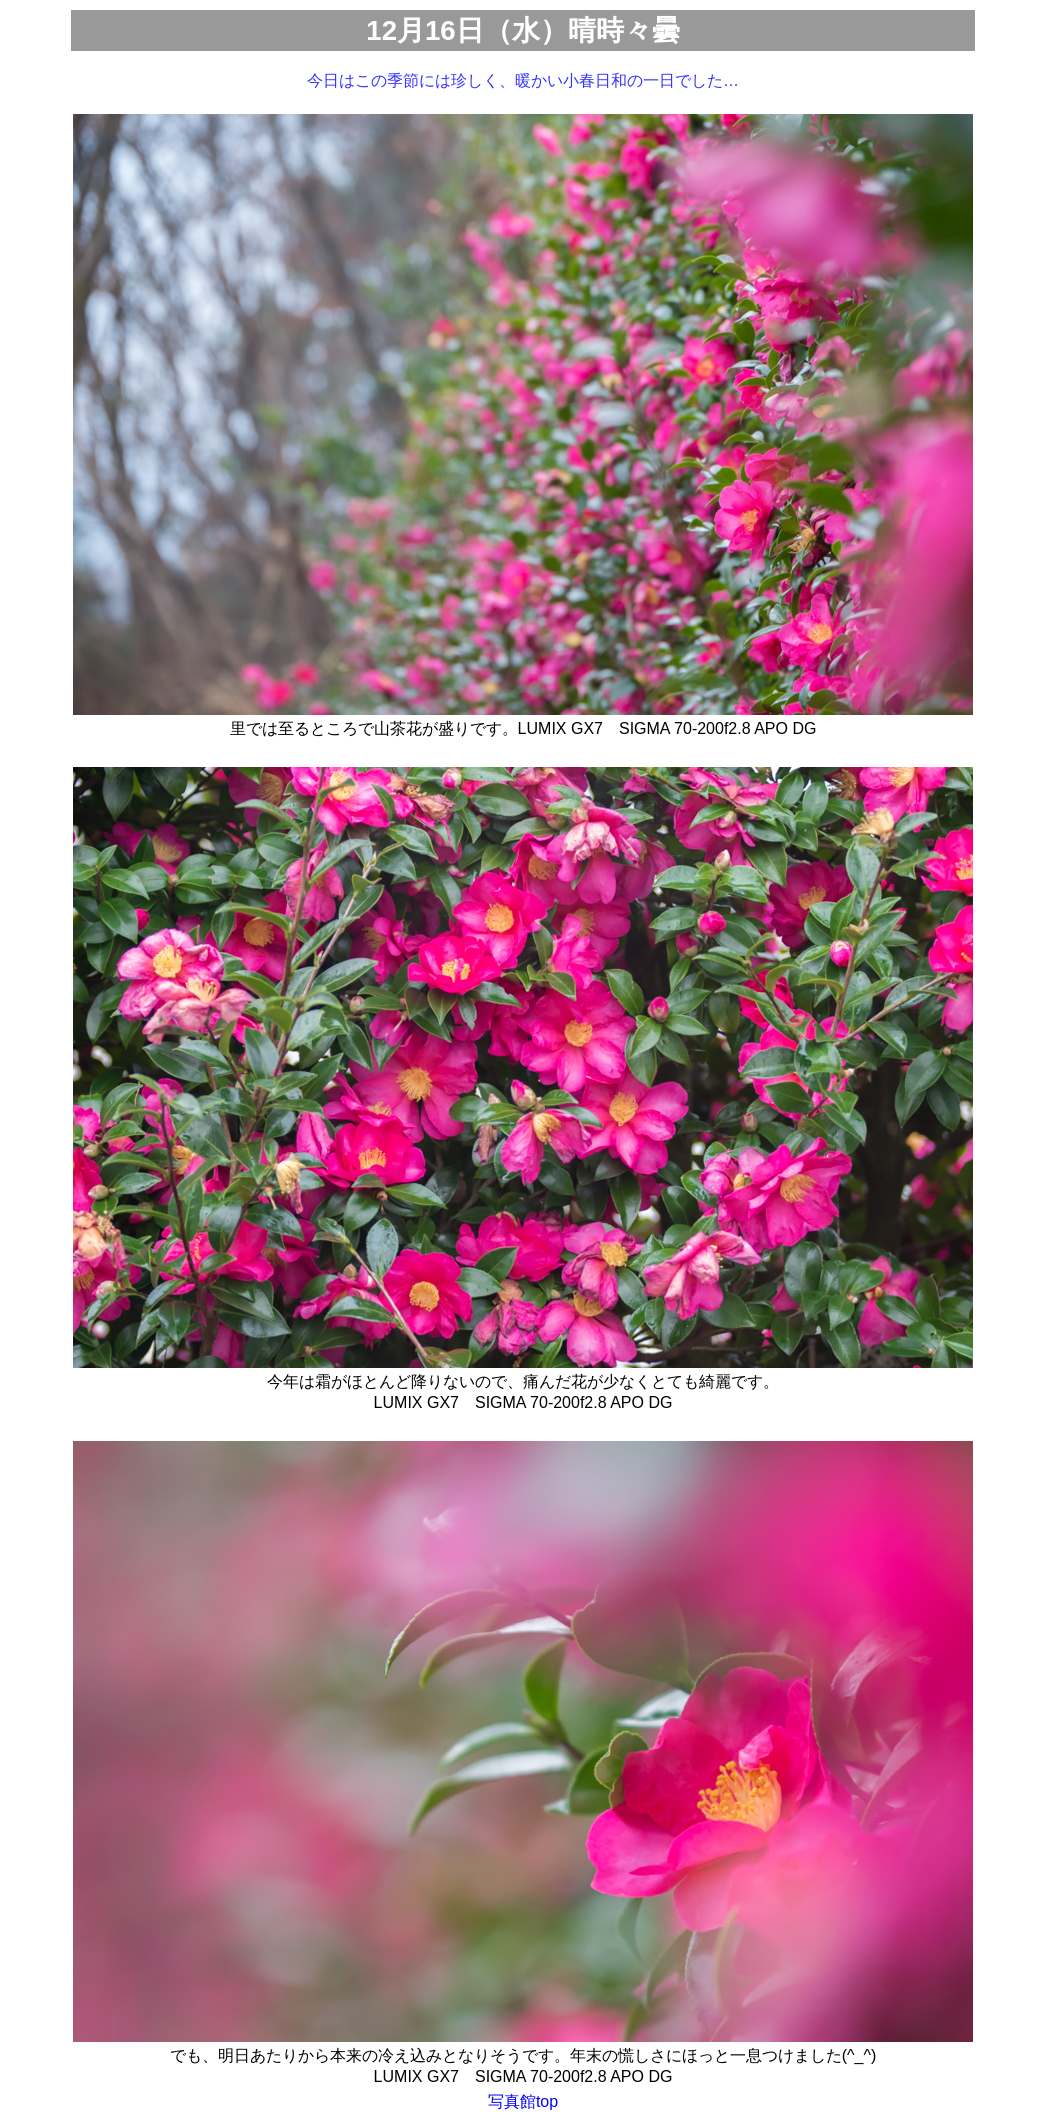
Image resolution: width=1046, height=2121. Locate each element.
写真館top (523, 2101)
